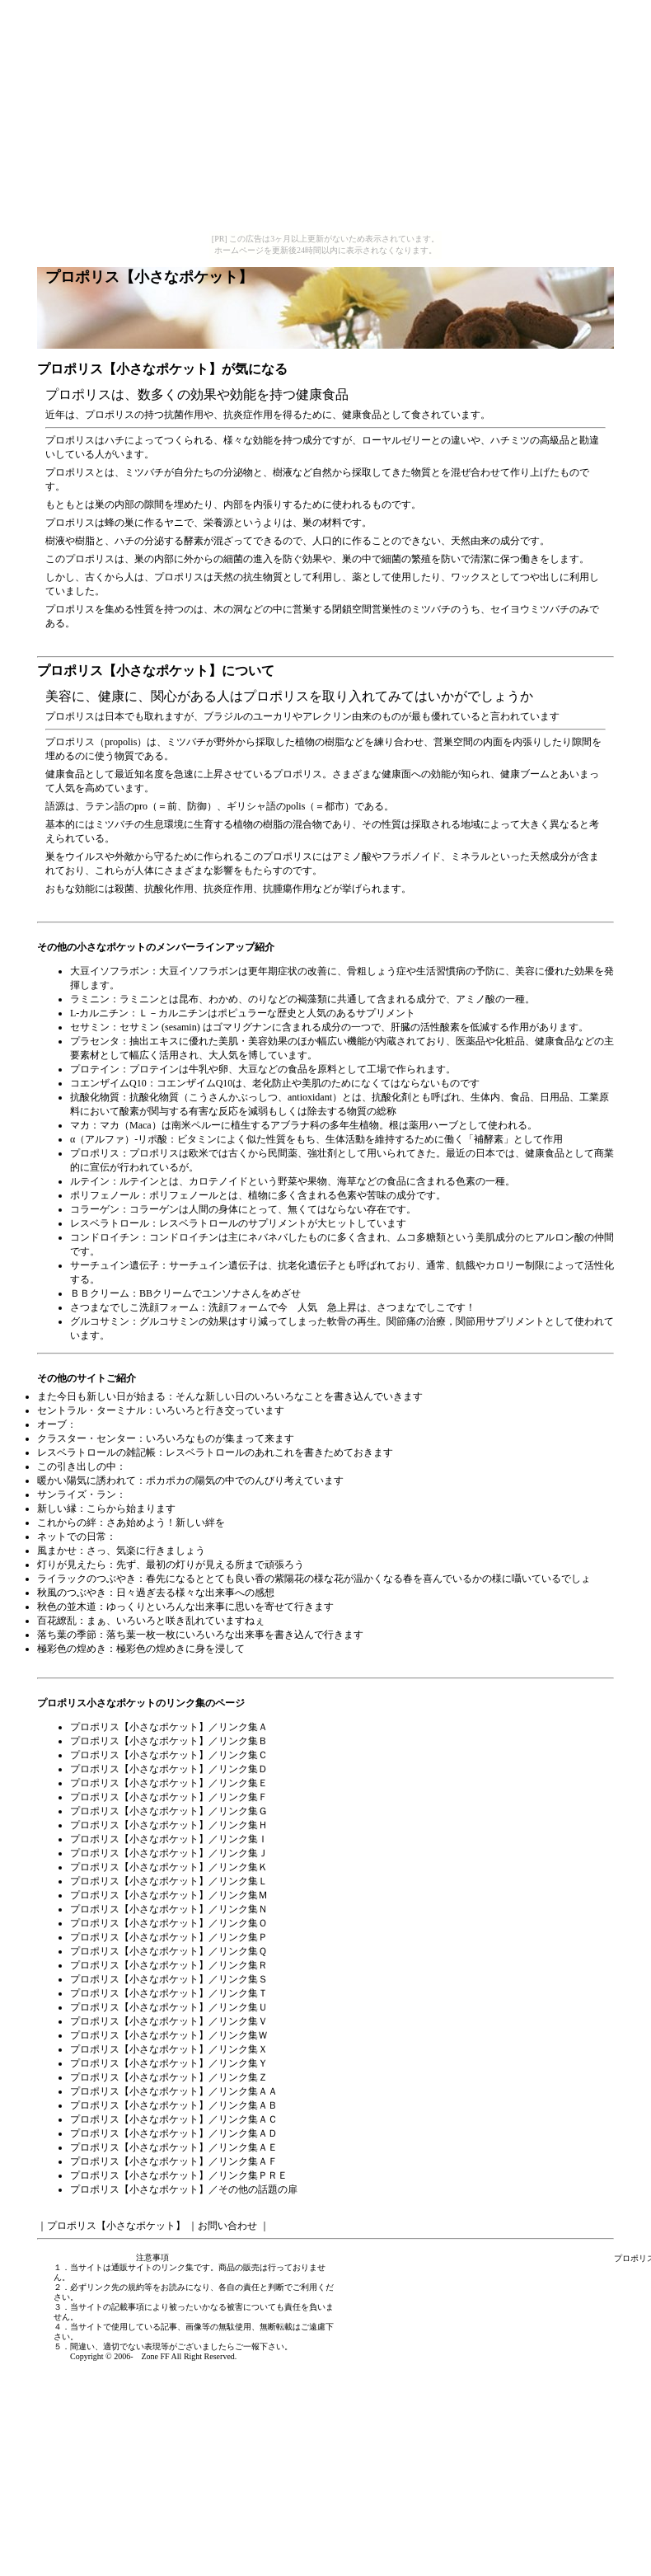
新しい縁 (57, 1508)
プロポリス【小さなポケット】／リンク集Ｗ (169, 2035)
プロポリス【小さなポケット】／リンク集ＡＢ (174, 2105)
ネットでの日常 (71, 1536)
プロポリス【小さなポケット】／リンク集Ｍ (169, 1895)
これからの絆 (66, 1522)
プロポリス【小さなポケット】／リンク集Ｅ (169, 1783)
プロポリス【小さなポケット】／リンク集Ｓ (169, 1979)
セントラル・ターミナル (91, 1410)
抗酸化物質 (94, 1097)
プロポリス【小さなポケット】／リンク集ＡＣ (174, 2119)
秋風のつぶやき (71, 1592)
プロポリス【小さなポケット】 (129, 369)
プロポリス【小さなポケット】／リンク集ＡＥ (174, 2147)
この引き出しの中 (76, 1466)
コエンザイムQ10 (108, 1083)
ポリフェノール (104, 1195)
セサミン (90, 1027)
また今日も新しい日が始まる (101, 1396)
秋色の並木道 (66, 1606)
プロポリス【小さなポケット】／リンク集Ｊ (169, 1853)
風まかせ (57, 1550)
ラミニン (90, 999)
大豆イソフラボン (109, 971)
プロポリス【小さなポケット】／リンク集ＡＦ (174, 2161)
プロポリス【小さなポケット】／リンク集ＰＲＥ (179, 2175)
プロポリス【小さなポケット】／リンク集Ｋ (169, 1867)
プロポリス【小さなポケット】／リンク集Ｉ (169, 1839)
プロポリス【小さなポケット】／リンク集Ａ (169, 1727)
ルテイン (90, 1181)
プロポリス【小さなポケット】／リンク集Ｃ (169, 1755)
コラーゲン (94, 1209)
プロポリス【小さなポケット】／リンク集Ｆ (169, 1797)
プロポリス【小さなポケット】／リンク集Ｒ (169, 1965)
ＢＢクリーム (99, 1293)
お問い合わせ (227, 2225)
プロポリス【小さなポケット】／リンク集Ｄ (169, 1769)
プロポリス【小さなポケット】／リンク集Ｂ (169, 1741)
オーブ (52, 1424)
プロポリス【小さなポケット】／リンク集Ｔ (169, 1993)
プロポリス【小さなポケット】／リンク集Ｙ (169, 2063)
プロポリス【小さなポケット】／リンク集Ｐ (169, 1937)
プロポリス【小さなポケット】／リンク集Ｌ (169, 1881)
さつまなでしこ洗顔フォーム (134, 1307)
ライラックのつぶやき (86, 1578)
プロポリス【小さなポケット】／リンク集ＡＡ (174, 2091)
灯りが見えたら (71, 1564)
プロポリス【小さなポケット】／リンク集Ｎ (169, 1909)
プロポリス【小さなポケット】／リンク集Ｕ (169, 2007)
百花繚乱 (57, 1620)
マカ (80, 1125)
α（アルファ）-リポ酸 (118, 1139)
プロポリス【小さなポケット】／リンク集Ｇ (169, 1811)
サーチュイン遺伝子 (114, 1265)
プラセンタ (94, 1041)
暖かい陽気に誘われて (86, 1480)
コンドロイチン (104, 1237)
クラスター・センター (86, 1438)
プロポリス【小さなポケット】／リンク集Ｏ (169, 1923)
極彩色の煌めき (71, 1648)
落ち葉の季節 (66, 1634)
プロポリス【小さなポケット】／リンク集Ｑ (168, 1951)
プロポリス (94, 1153)
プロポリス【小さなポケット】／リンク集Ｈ (169, 1825)
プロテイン (94, 1069)
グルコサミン (99, 1321)
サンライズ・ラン (76, 1494)
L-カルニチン (99, 1013)
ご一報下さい (259, 2346)
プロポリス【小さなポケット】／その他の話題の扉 (183, 2189)
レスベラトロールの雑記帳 (96, 1452)
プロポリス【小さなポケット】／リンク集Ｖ (169, 2021)
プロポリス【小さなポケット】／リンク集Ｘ (169, 2049)
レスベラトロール (109, 1223)
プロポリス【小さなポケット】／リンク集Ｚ (169, 2077)
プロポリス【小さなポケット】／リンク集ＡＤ (174, 2133)
